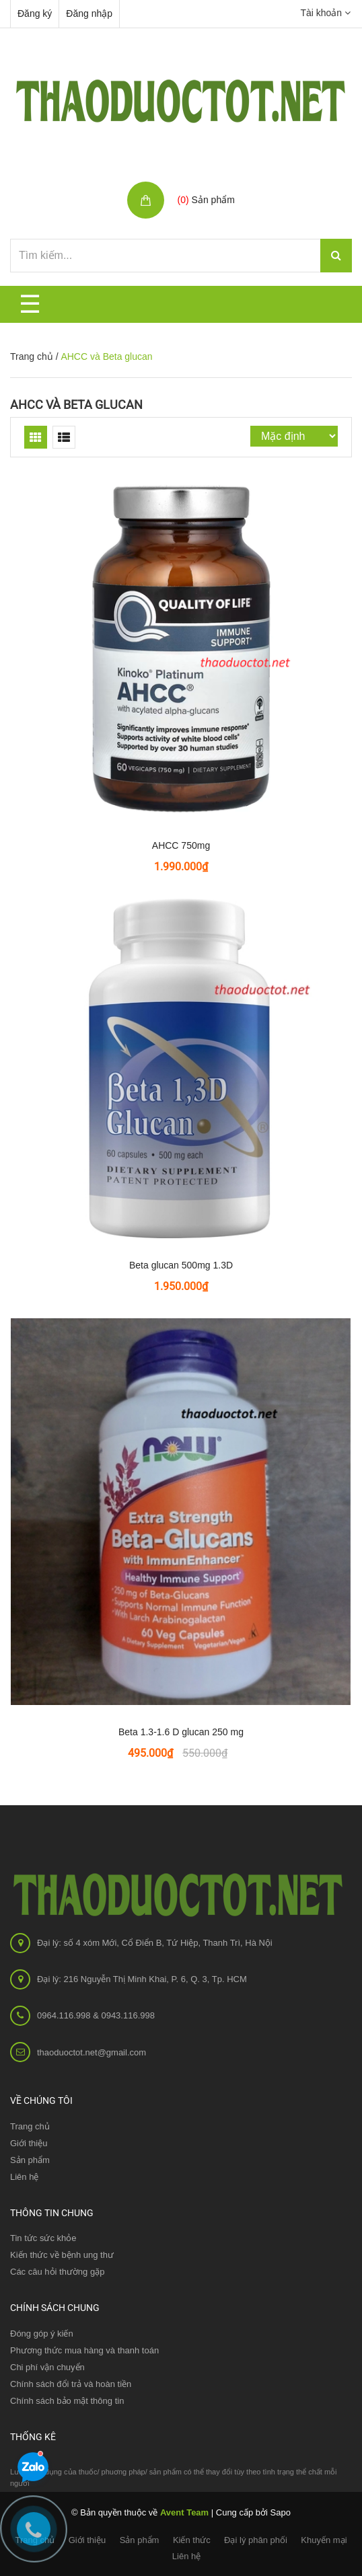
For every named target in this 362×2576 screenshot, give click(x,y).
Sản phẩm (30, 2160)
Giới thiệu (28, 2143)
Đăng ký (34, 13)
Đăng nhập (89, 13)
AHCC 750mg (181, 845)
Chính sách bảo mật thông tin (67, 2401)
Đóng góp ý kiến (41, 2333)
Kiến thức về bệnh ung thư (62, 2255)
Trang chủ (30, 2126)
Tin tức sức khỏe (43, 2238)
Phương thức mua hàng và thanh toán (84, 2350)
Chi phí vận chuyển (47, 2367)
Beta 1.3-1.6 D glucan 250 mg (181, 1732)
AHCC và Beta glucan (76, 404)
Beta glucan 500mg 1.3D (181, 1265)
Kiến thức (192, 2540)
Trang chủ (31, 356)
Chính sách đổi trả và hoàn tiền (70, 2384)
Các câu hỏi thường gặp (57, 2272)
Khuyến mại (324, 2540)
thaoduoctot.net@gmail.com (91, 2052)
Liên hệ (24, 2177)
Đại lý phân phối (255, 2540)
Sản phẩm (139, 2540)
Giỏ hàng (199, 185)
